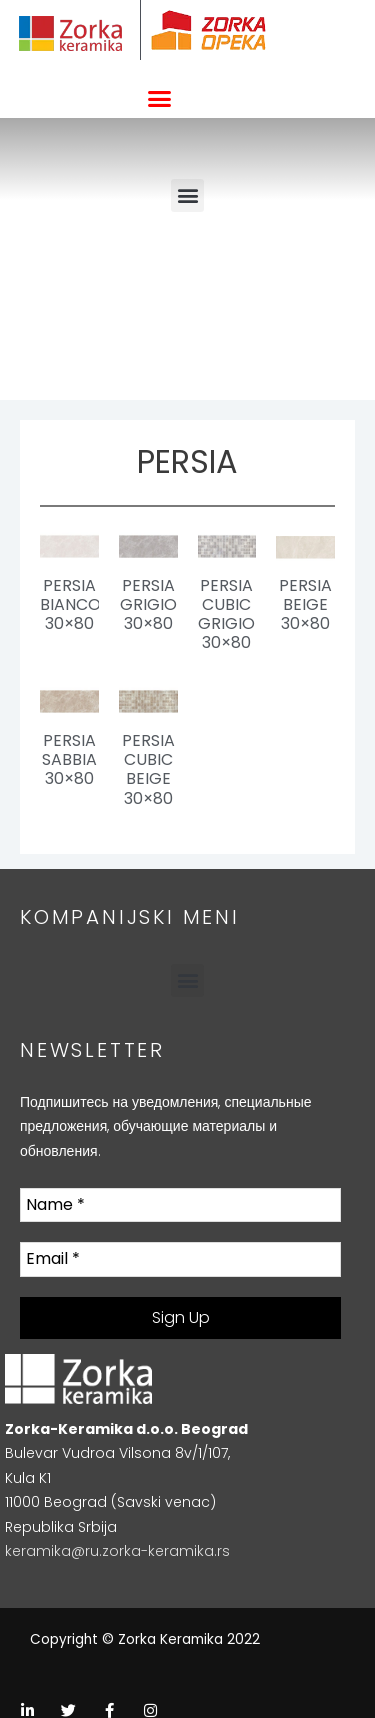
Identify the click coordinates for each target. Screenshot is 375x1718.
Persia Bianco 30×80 (70, 604)
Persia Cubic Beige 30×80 (148, 769)
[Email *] (180, 1259)
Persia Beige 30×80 (305, 604)
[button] (159, 99)
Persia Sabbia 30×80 (69, 759)
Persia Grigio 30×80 (148, 604)
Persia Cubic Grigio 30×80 (226, 614)
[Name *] (180, 1205)
